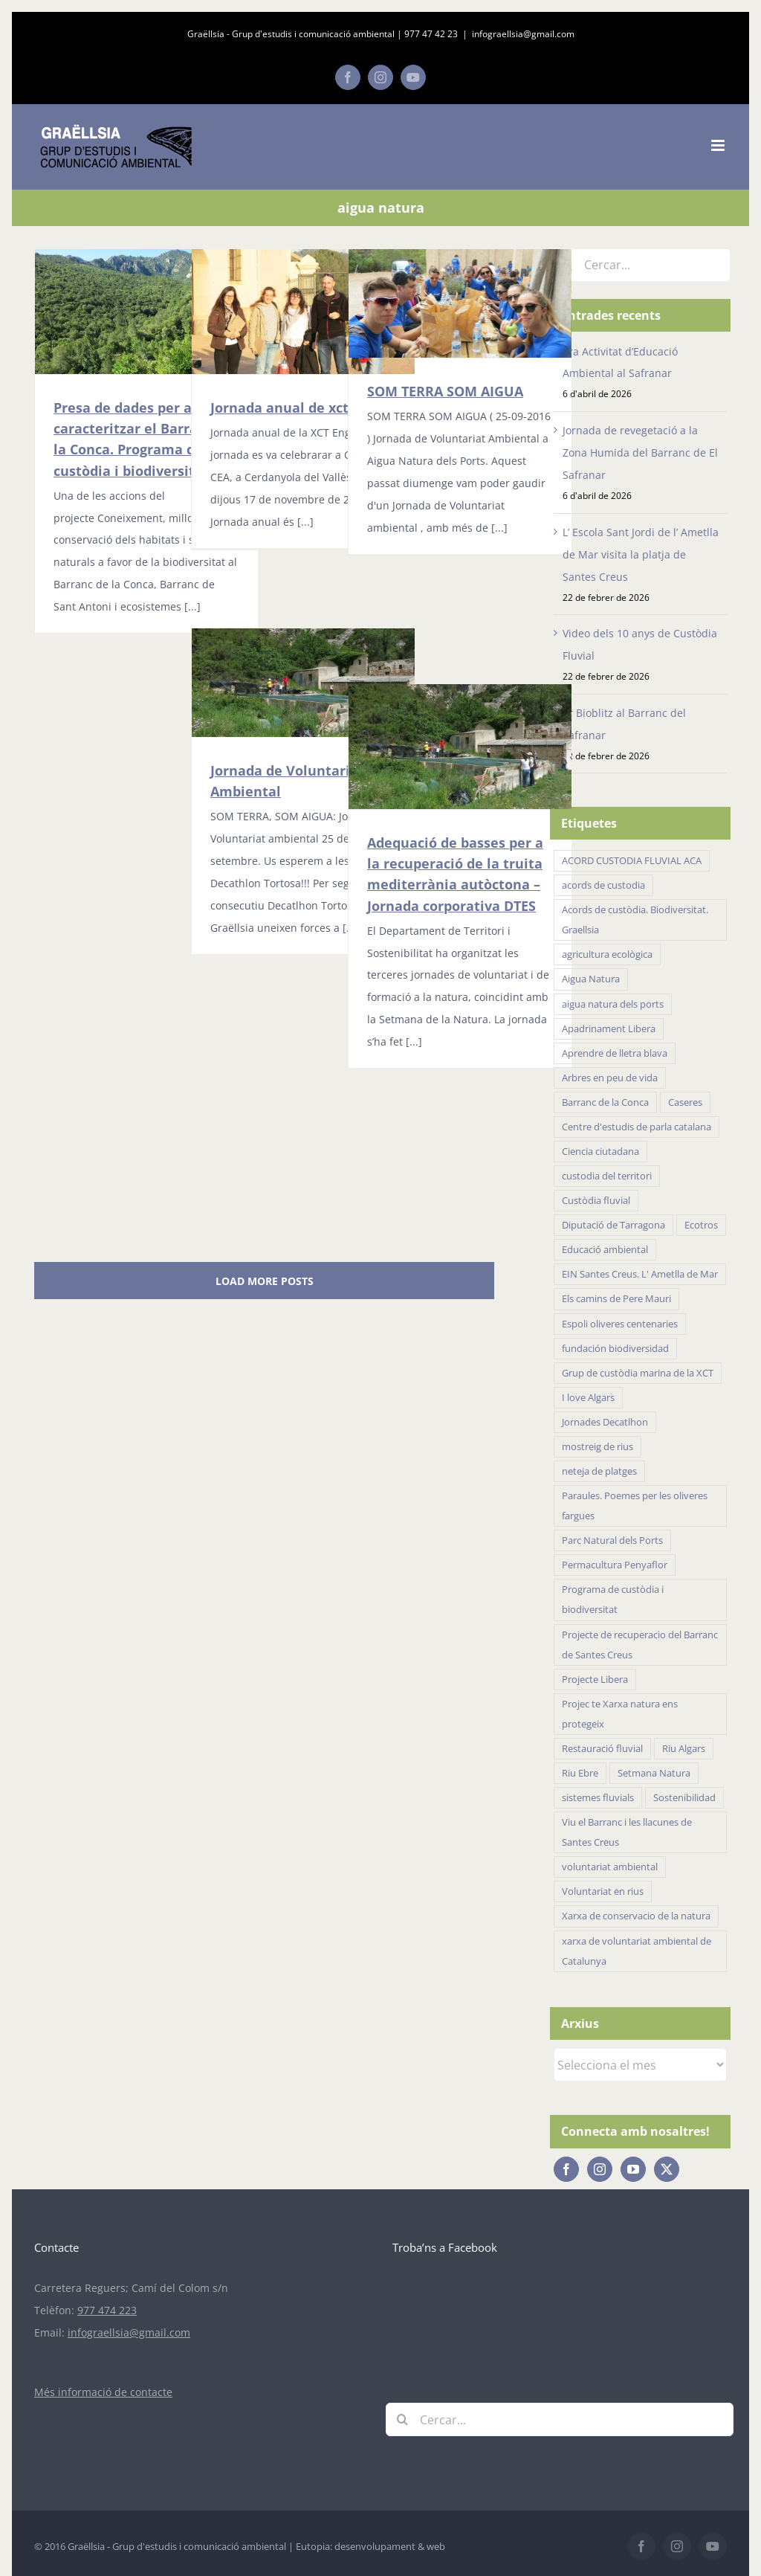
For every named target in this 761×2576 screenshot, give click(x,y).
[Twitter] (666, 2169)
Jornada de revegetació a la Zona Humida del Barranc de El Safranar (640, 452)
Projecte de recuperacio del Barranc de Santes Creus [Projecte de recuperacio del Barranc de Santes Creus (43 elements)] (640, 1645)
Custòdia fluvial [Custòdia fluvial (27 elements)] (596, 1200)
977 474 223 (107, 2310)
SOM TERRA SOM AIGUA (445, 391)
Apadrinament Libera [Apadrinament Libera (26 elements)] (608, 1029)
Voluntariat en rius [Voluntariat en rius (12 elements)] (603, 1891)
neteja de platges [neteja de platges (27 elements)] (599, 1471)
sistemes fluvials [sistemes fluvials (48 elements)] (598, 1797)
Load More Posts (265, 1281)
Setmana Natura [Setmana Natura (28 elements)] (654, 1773)
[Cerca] (402, 2419)
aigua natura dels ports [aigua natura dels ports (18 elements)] (613, 1004)
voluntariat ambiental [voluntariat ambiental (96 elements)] (610, 1867)
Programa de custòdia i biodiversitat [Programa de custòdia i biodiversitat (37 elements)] (613, 1599)
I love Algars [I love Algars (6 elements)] (588, 1397)
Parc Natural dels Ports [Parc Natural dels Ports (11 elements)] (612, 1540)
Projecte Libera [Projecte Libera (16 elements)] (595, 1679)
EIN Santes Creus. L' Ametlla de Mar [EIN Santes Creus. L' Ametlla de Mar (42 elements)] (640, 1274)
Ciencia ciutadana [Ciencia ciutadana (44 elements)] (600, 1151)
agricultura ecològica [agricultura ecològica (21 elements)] (607, 954)
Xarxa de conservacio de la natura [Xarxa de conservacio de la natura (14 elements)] (636, 1916)
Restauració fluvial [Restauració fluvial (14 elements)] (602, 1748)
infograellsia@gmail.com (523, 34)
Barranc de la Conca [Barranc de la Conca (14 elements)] (605, 1102)
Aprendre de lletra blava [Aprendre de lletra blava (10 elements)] (614, 1053)
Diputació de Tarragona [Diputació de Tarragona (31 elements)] (613, 1225)
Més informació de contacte (103, 2392)
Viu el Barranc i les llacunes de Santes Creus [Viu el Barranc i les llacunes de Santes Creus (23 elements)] (627, 1832)
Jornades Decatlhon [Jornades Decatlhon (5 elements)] (605, 1422)
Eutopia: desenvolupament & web (370, 2546)
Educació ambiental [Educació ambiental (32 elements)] (605, 1249)
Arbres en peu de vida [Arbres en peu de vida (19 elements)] (610, 1078)
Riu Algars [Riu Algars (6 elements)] (683, 1748)
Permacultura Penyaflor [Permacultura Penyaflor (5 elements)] (614, 1565)
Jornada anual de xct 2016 (296, 407)
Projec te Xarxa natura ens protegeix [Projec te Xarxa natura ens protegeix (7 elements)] (620, 1714)
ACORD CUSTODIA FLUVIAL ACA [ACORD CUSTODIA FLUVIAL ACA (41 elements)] (632, 860)
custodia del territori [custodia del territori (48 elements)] (607, 1176)
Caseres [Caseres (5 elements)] (685, 1102)
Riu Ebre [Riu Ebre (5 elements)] (580, 1773)
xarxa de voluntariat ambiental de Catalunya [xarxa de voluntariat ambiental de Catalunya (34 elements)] (636, 1951)
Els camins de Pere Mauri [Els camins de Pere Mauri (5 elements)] (616, 1298)
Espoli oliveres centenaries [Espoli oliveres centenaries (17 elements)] (620, 1324)
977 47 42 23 (431, 34)
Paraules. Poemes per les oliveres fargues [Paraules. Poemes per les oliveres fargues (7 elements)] (634, 1506)
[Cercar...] (640, 265)
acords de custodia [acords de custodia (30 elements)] (603, 885)
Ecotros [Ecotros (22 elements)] (701, 1225)
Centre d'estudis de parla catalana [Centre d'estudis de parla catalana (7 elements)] (636, 1127)
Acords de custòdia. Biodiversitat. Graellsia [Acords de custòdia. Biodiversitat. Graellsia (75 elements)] (635, 920)
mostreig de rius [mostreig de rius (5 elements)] (597, 1446)
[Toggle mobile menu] (719, 145)
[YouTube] (633, 2169)
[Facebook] (566, 2169)
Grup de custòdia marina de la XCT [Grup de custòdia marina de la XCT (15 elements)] (637, 1373)
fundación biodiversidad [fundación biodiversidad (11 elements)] (615, 1348)
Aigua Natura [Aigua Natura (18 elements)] (591, 979)
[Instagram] (599, 2169)
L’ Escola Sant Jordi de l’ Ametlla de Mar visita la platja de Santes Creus (641, 554)
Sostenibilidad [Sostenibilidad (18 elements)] (684, 1797)
